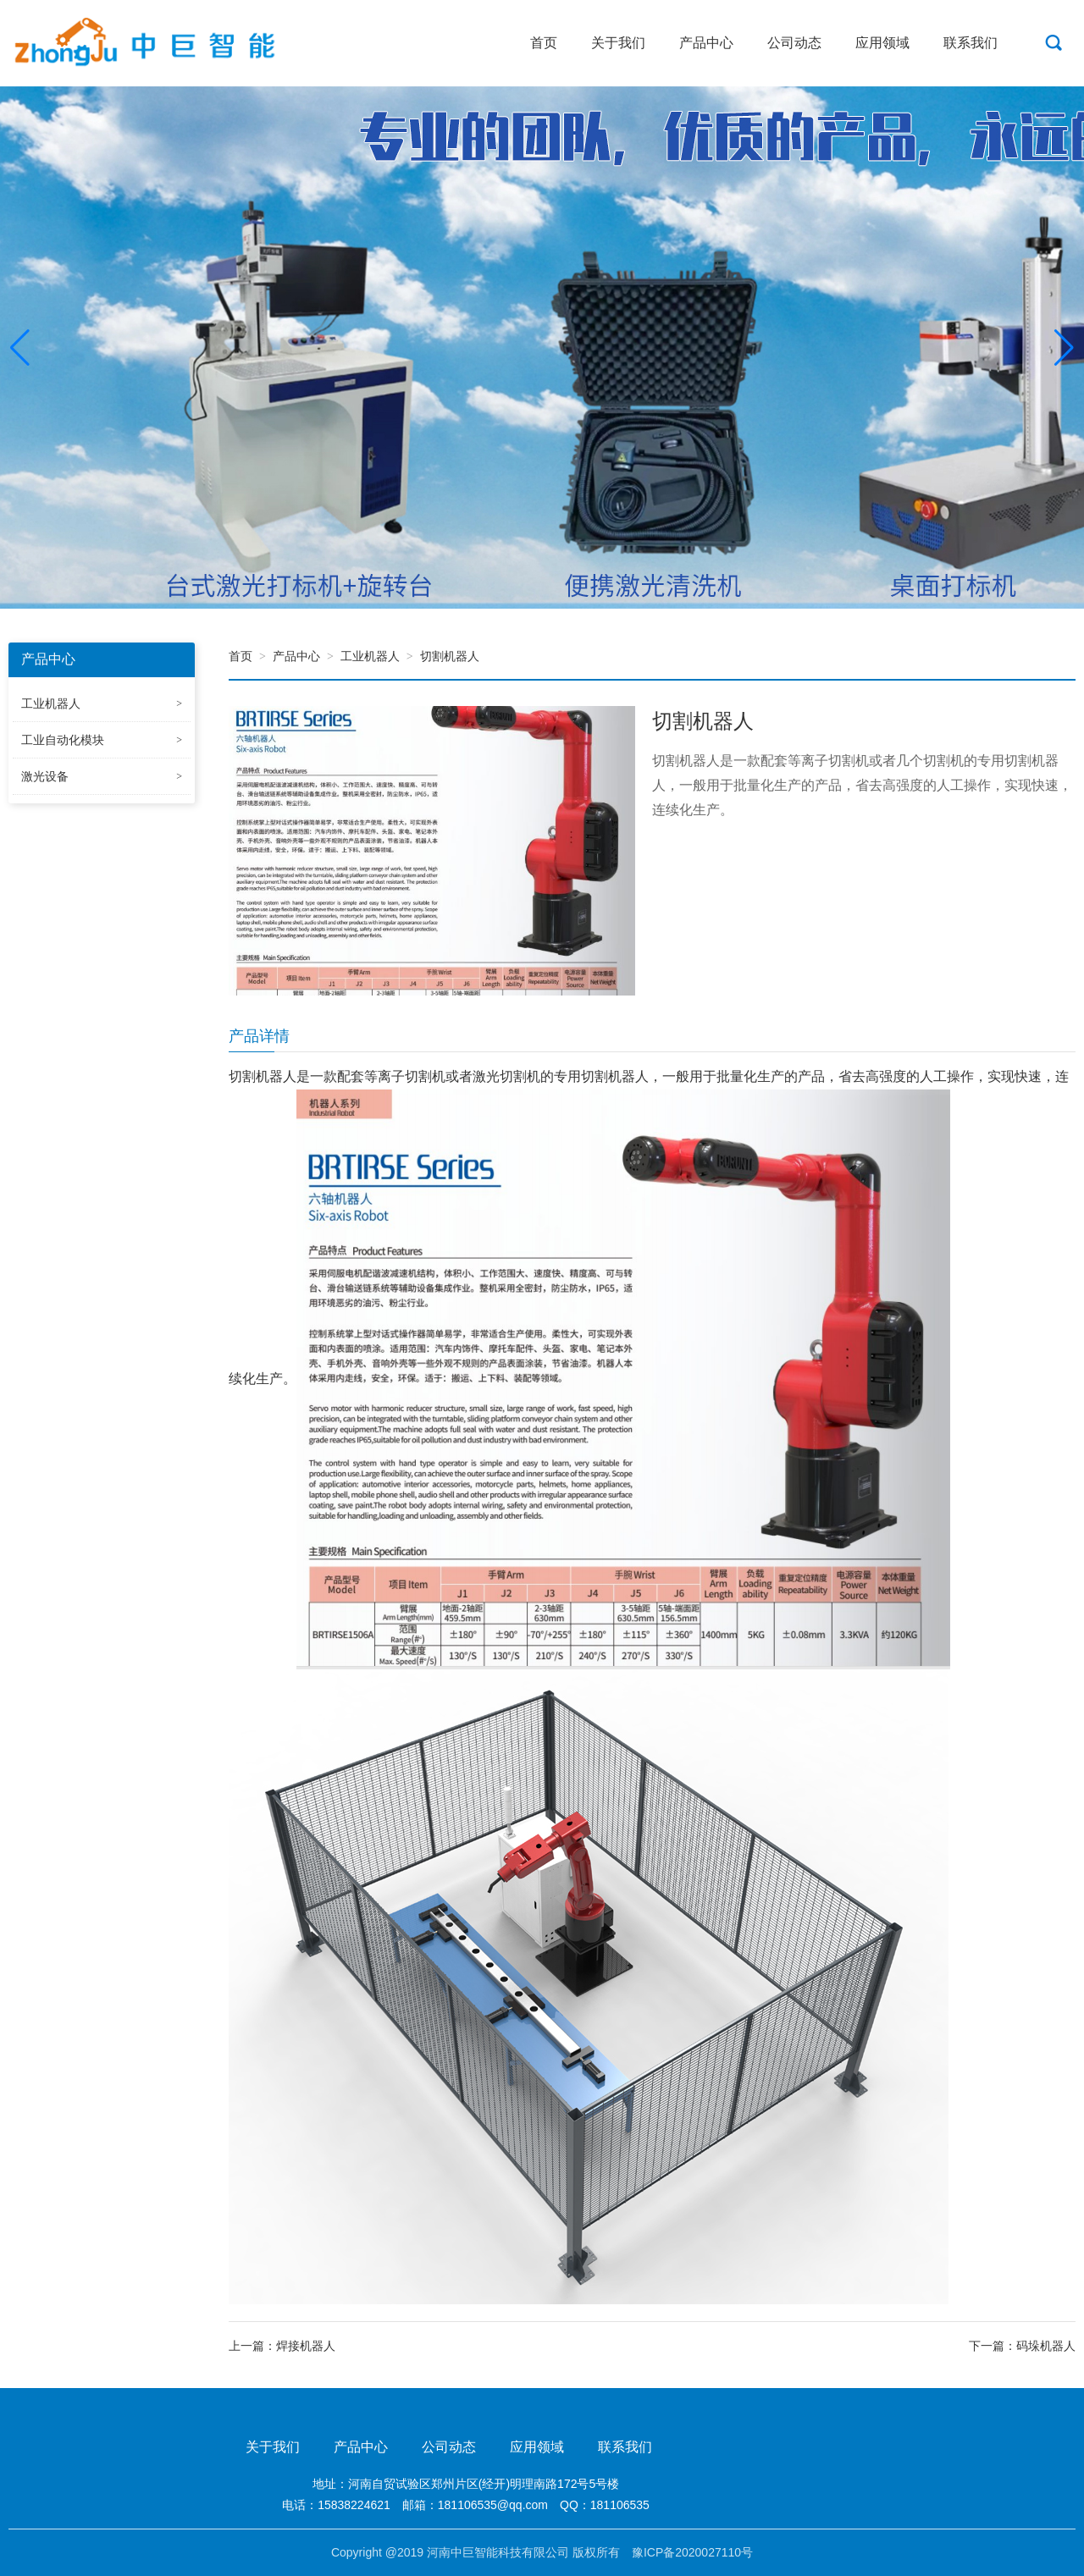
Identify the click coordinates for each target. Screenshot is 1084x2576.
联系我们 (970, 43)
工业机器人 (370, 656)
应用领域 (882, 43)
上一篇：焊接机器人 (282, 2346)
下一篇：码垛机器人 (1022, 2346)
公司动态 (794, 43)
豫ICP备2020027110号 (692, 2552)
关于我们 (618, 43)
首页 (543, 43)
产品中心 (706, 43)
